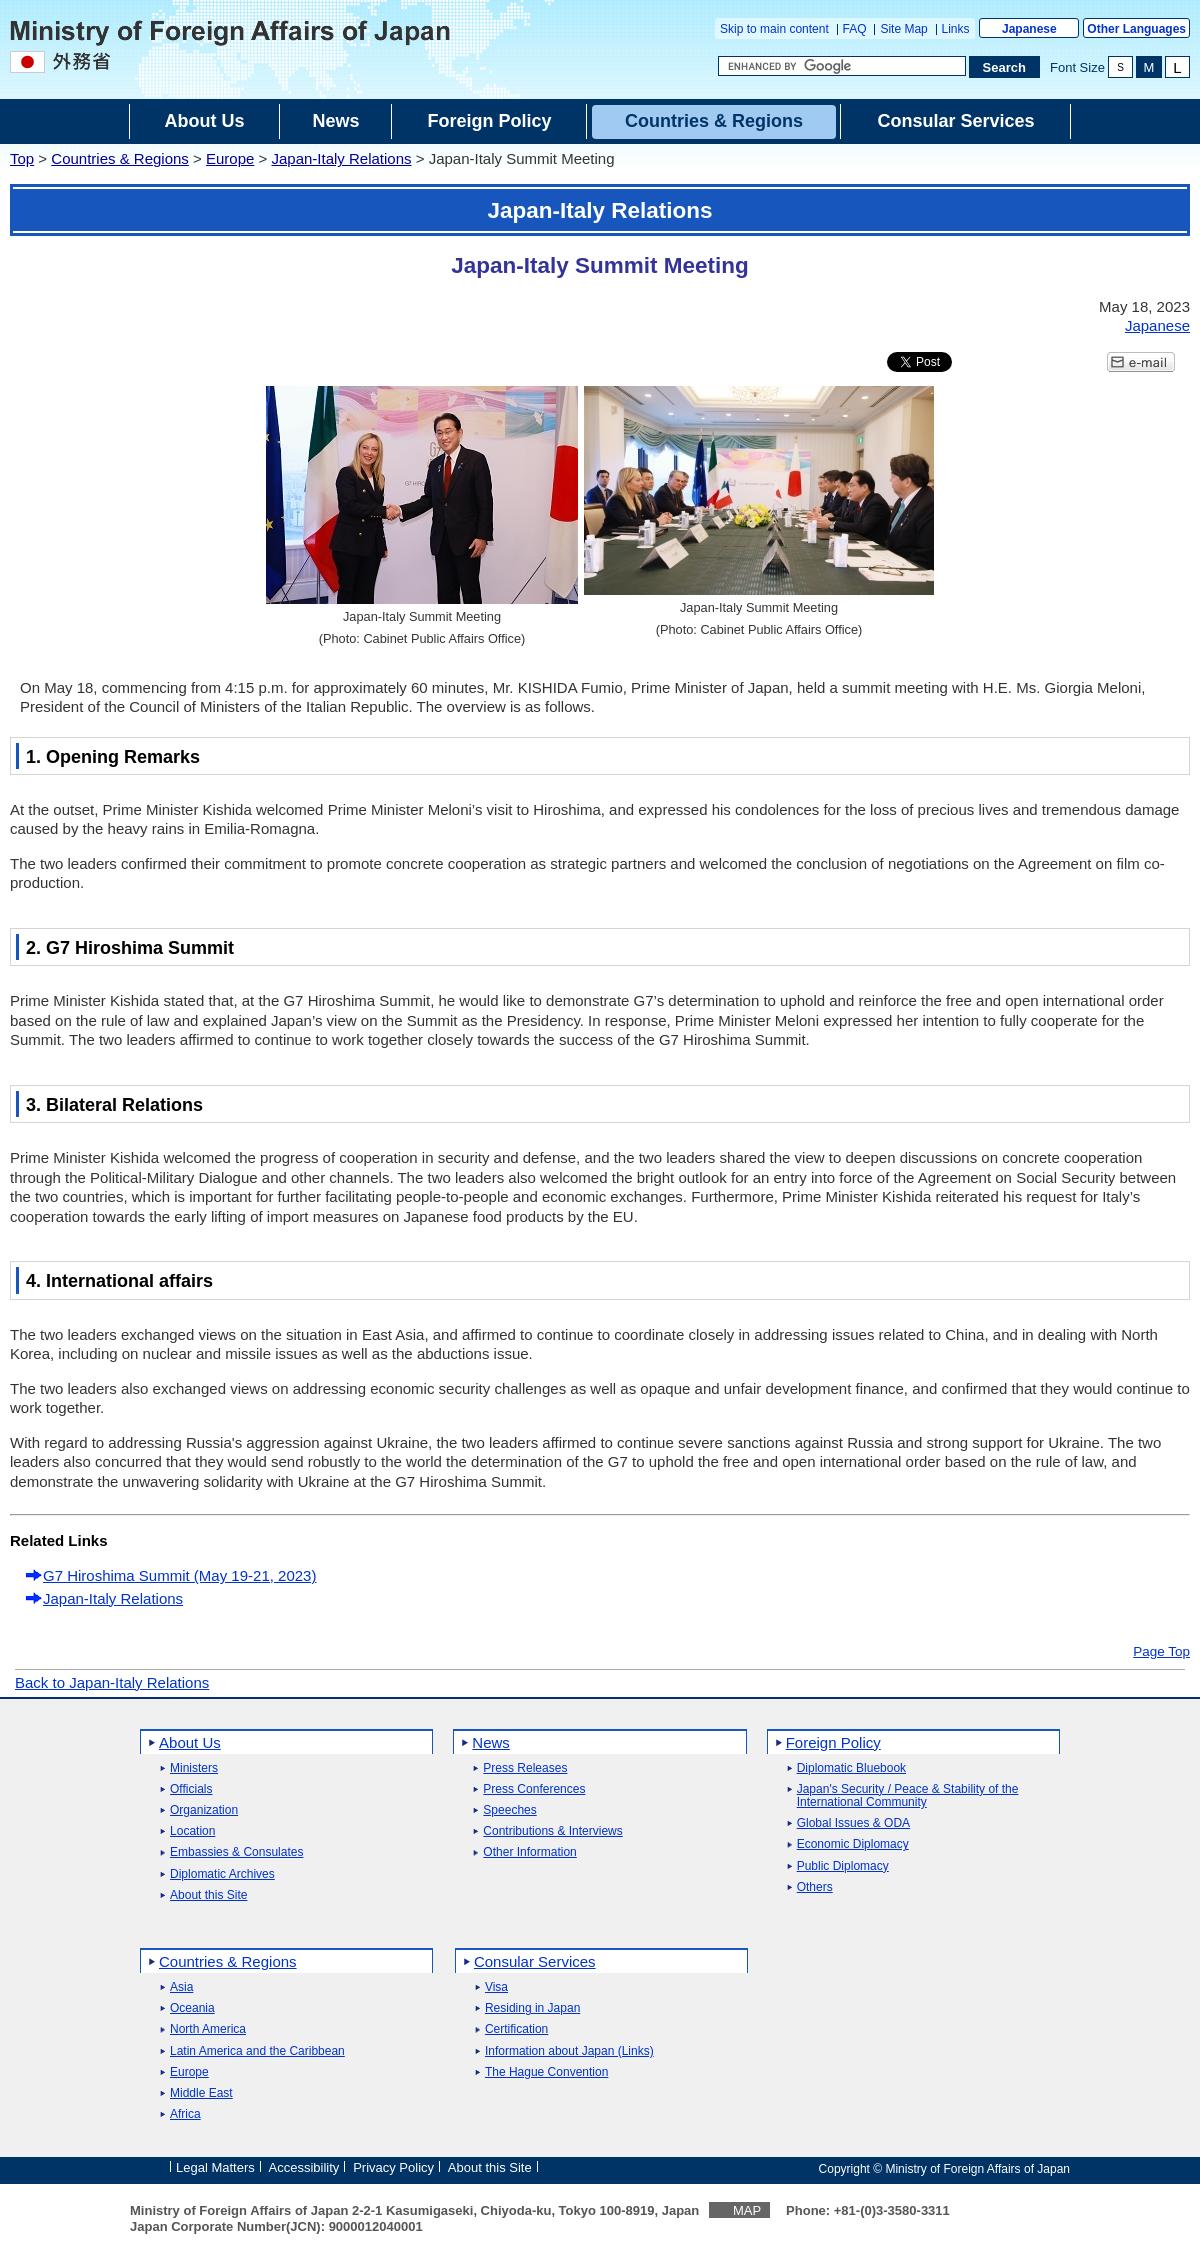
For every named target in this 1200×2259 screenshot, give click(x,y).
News (491, 1742)
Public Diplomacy (843, 1866)
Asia (181, 1987)
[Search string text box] (842, 66)
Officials (191, 1789)
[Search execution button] (1005, 67)
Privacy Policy (393, 2167)
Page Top (1161, 1652)
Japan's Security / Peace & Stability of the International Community (908, 1796)
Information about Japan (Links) (569, 2051)
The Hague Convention (546, 2072)
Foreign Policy (833, 1742)
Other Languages (1136, 29)
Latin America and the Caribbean (257, 2051)
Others (815, 1887)
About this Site (208, 1895)
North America (208, 2029)
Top (22, 158)
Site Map (903, 29)
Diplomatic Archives (222, 1874)
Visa (496, 1987)
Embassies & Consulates (236, 1852)
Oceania (192, 2008)
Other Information (529, 1852)
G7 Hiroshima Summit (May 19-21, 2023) (179, 1575)
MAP (747, 2210)
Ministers (194, 1768)
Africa (185, 2114)
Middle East (201, 2093)
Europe (230, 158)
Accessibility (304, 2167)
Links (956, 29)
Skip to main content (774, 29)
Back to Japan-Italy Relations (112, 1682)
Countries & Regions (120, 158)
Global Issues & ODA (853, 1823)
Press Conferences (534, 1789)
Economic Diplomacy (853, 1844)
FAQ (855, 29)
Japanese (1029, 29)
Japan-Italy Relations (341, 158)
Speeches (509, 1810)
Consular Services (535, 1961)
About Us (190, 1742)
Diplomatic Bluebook (851, 1768)
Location (192, 1831)
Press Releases (525, 1768)
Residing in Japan (532, 2008)
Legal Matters (215, 2167)
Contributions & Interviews (552, 1831)
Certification (516, 2029)
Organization (204, 1810)
